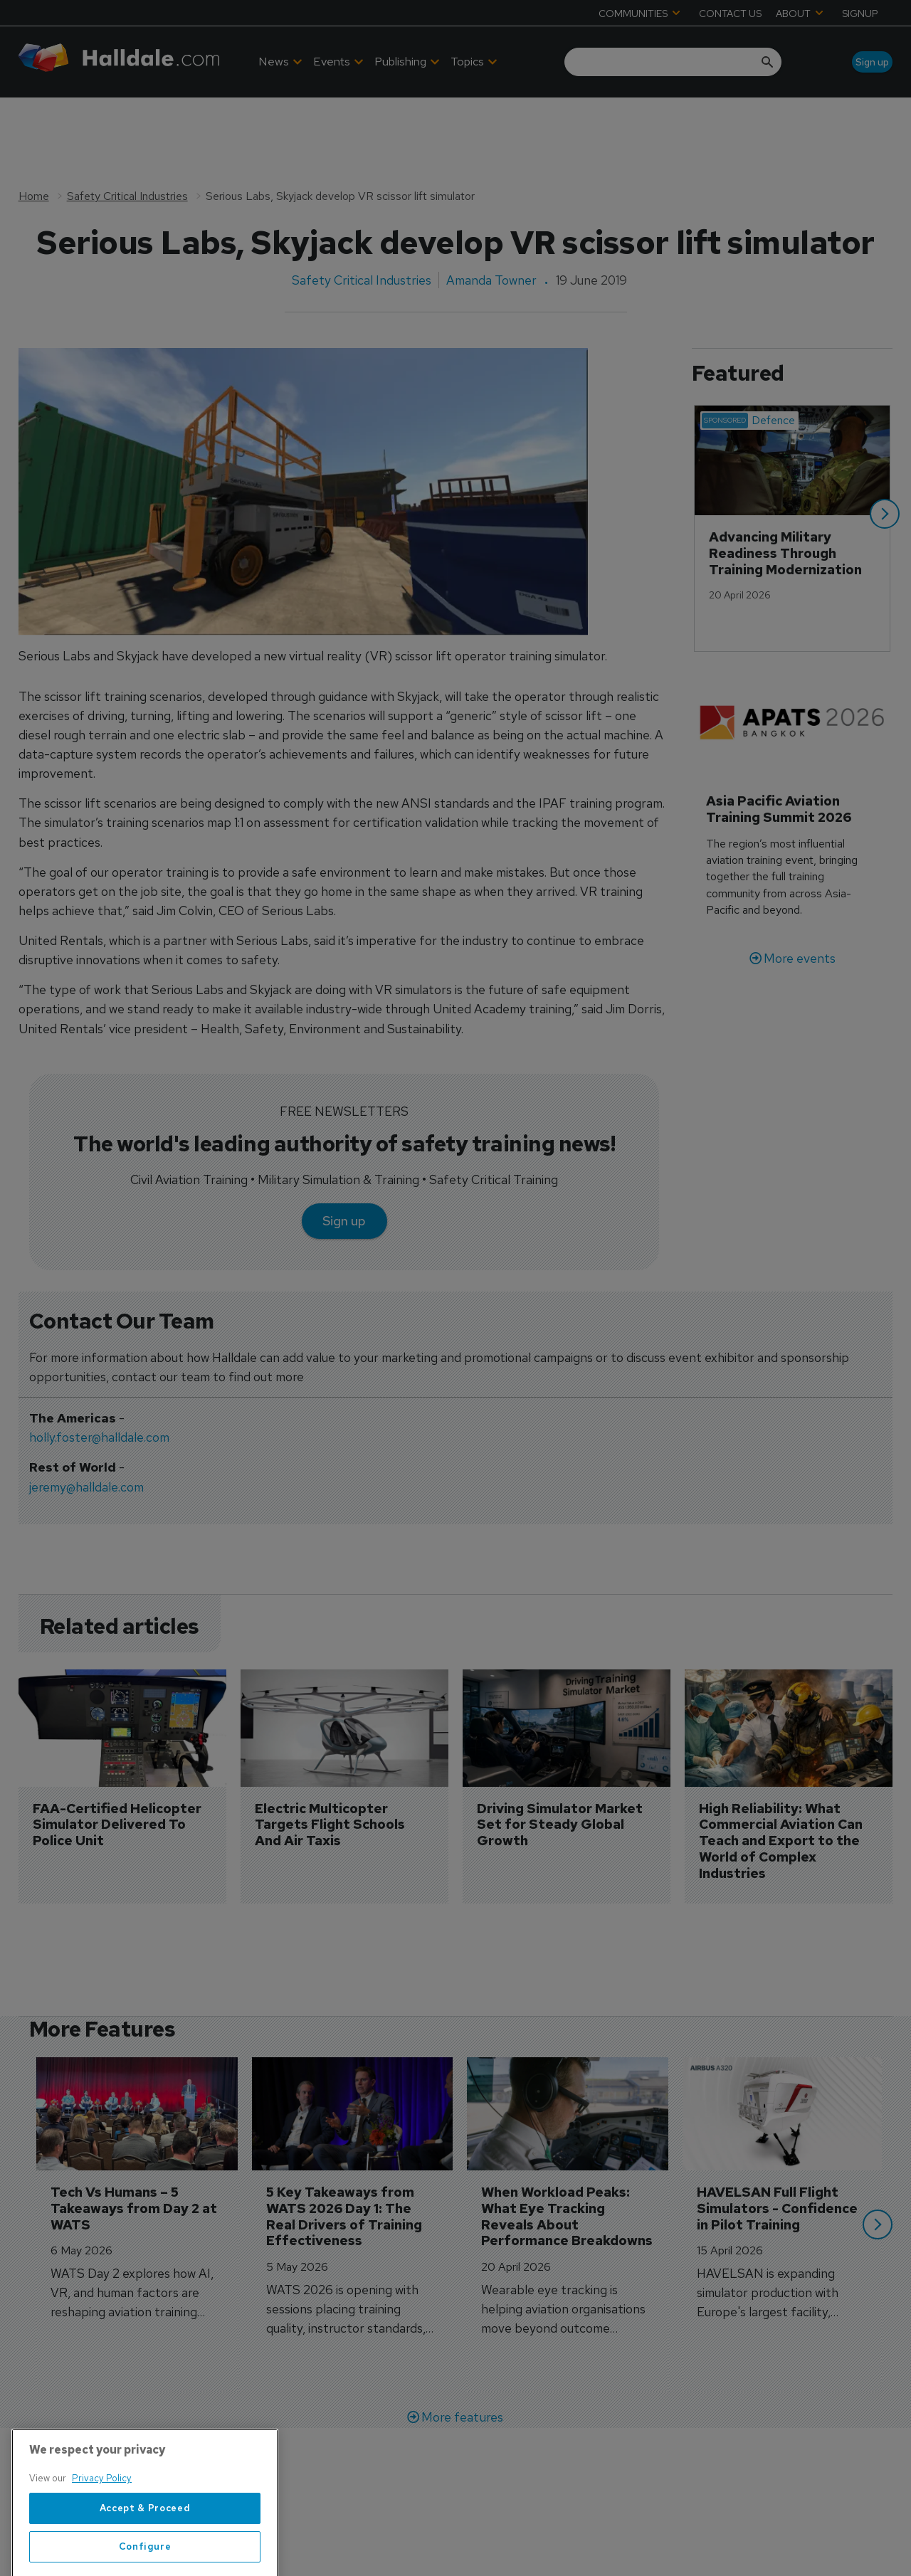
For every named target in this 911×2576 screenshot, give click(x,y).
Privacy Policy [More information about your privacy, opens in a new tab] (102, 2534)
